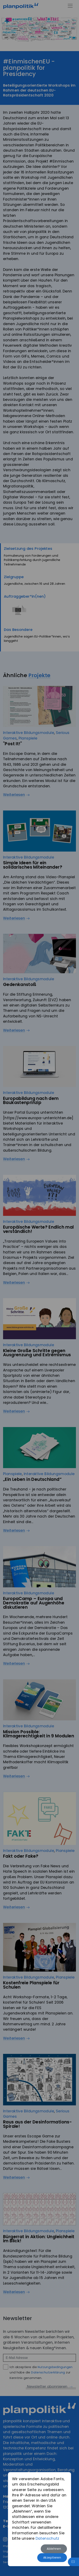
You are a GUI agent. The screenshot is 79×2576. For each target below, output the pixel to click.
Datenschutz (47, 2538)
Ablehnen (54, 2549)
